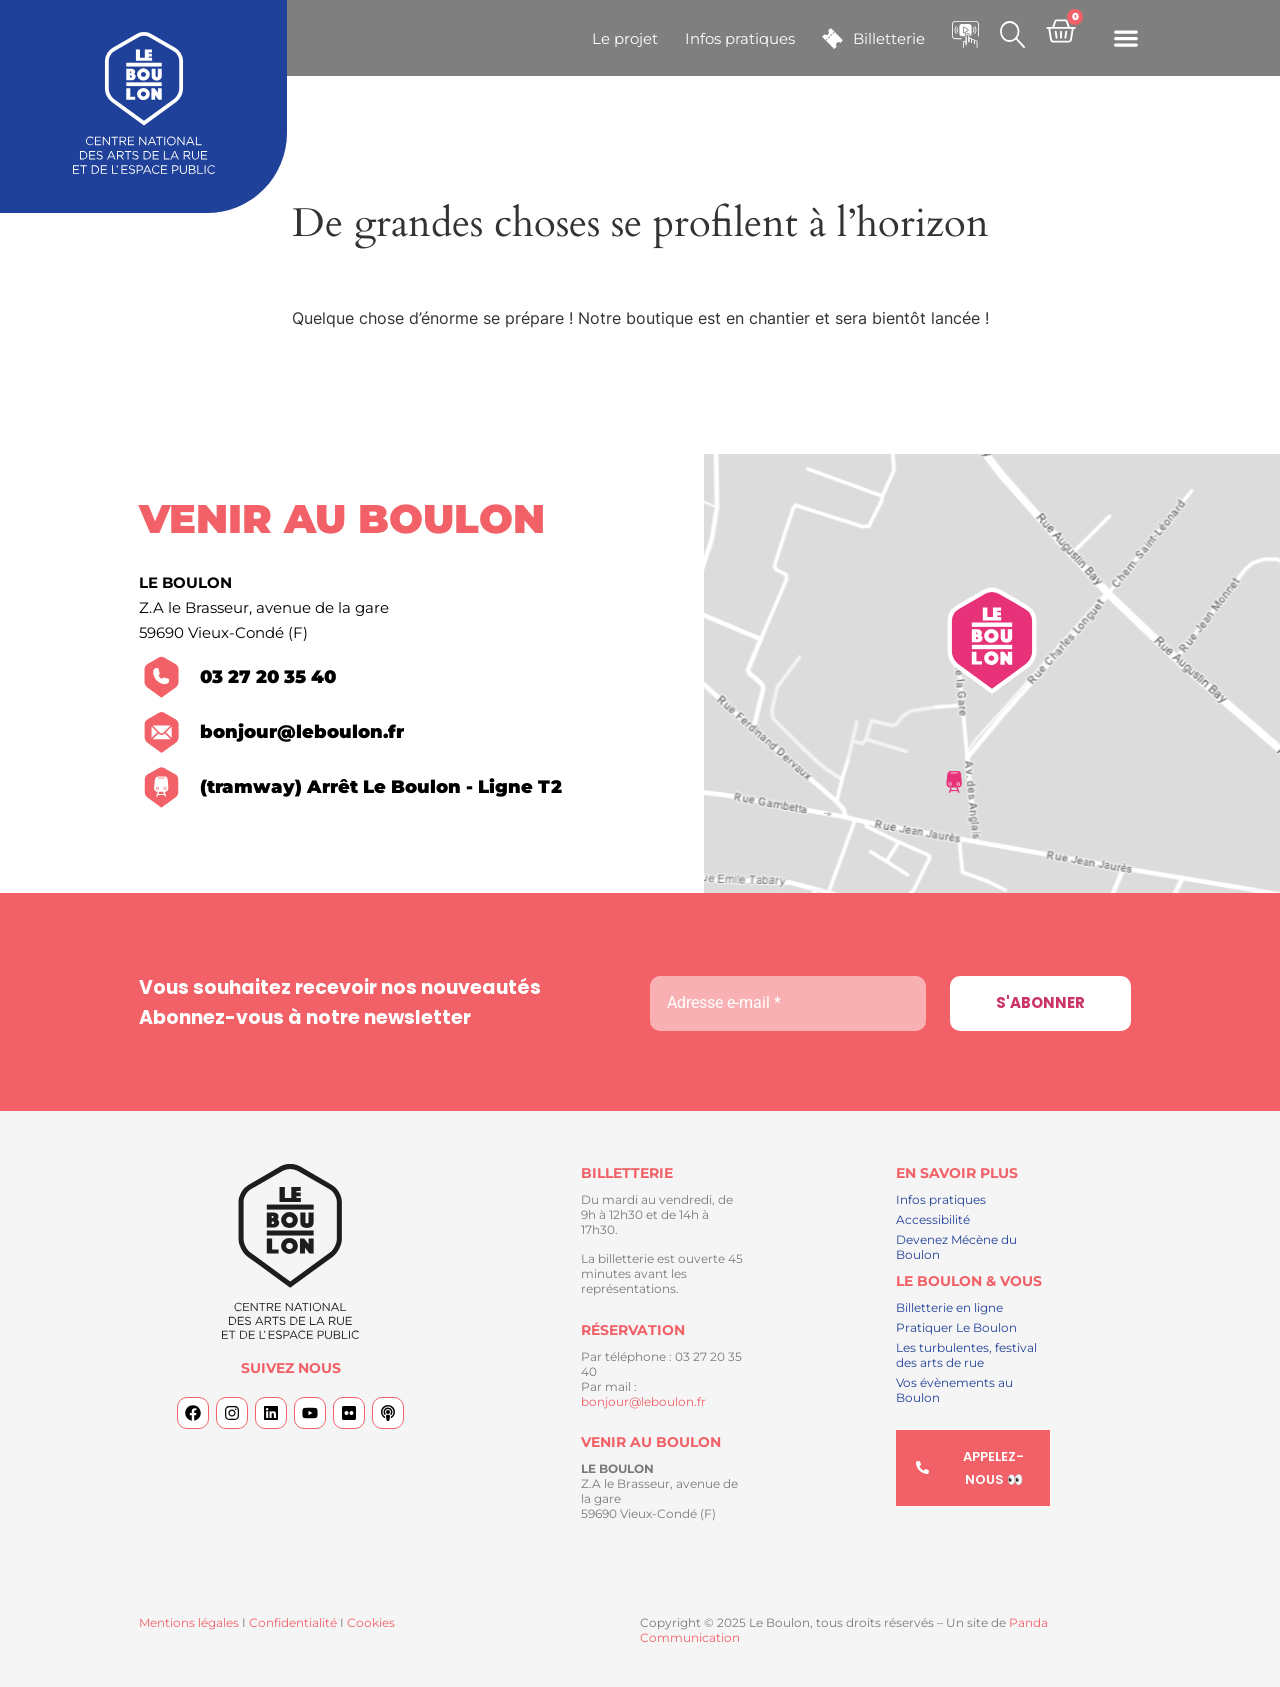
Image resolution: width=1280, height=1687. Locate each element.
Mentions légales (189, 1622)
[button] (1125, 38)
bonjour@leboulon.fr (643, 1401)
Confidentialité (293, 1622)
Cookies (371, 1622)
